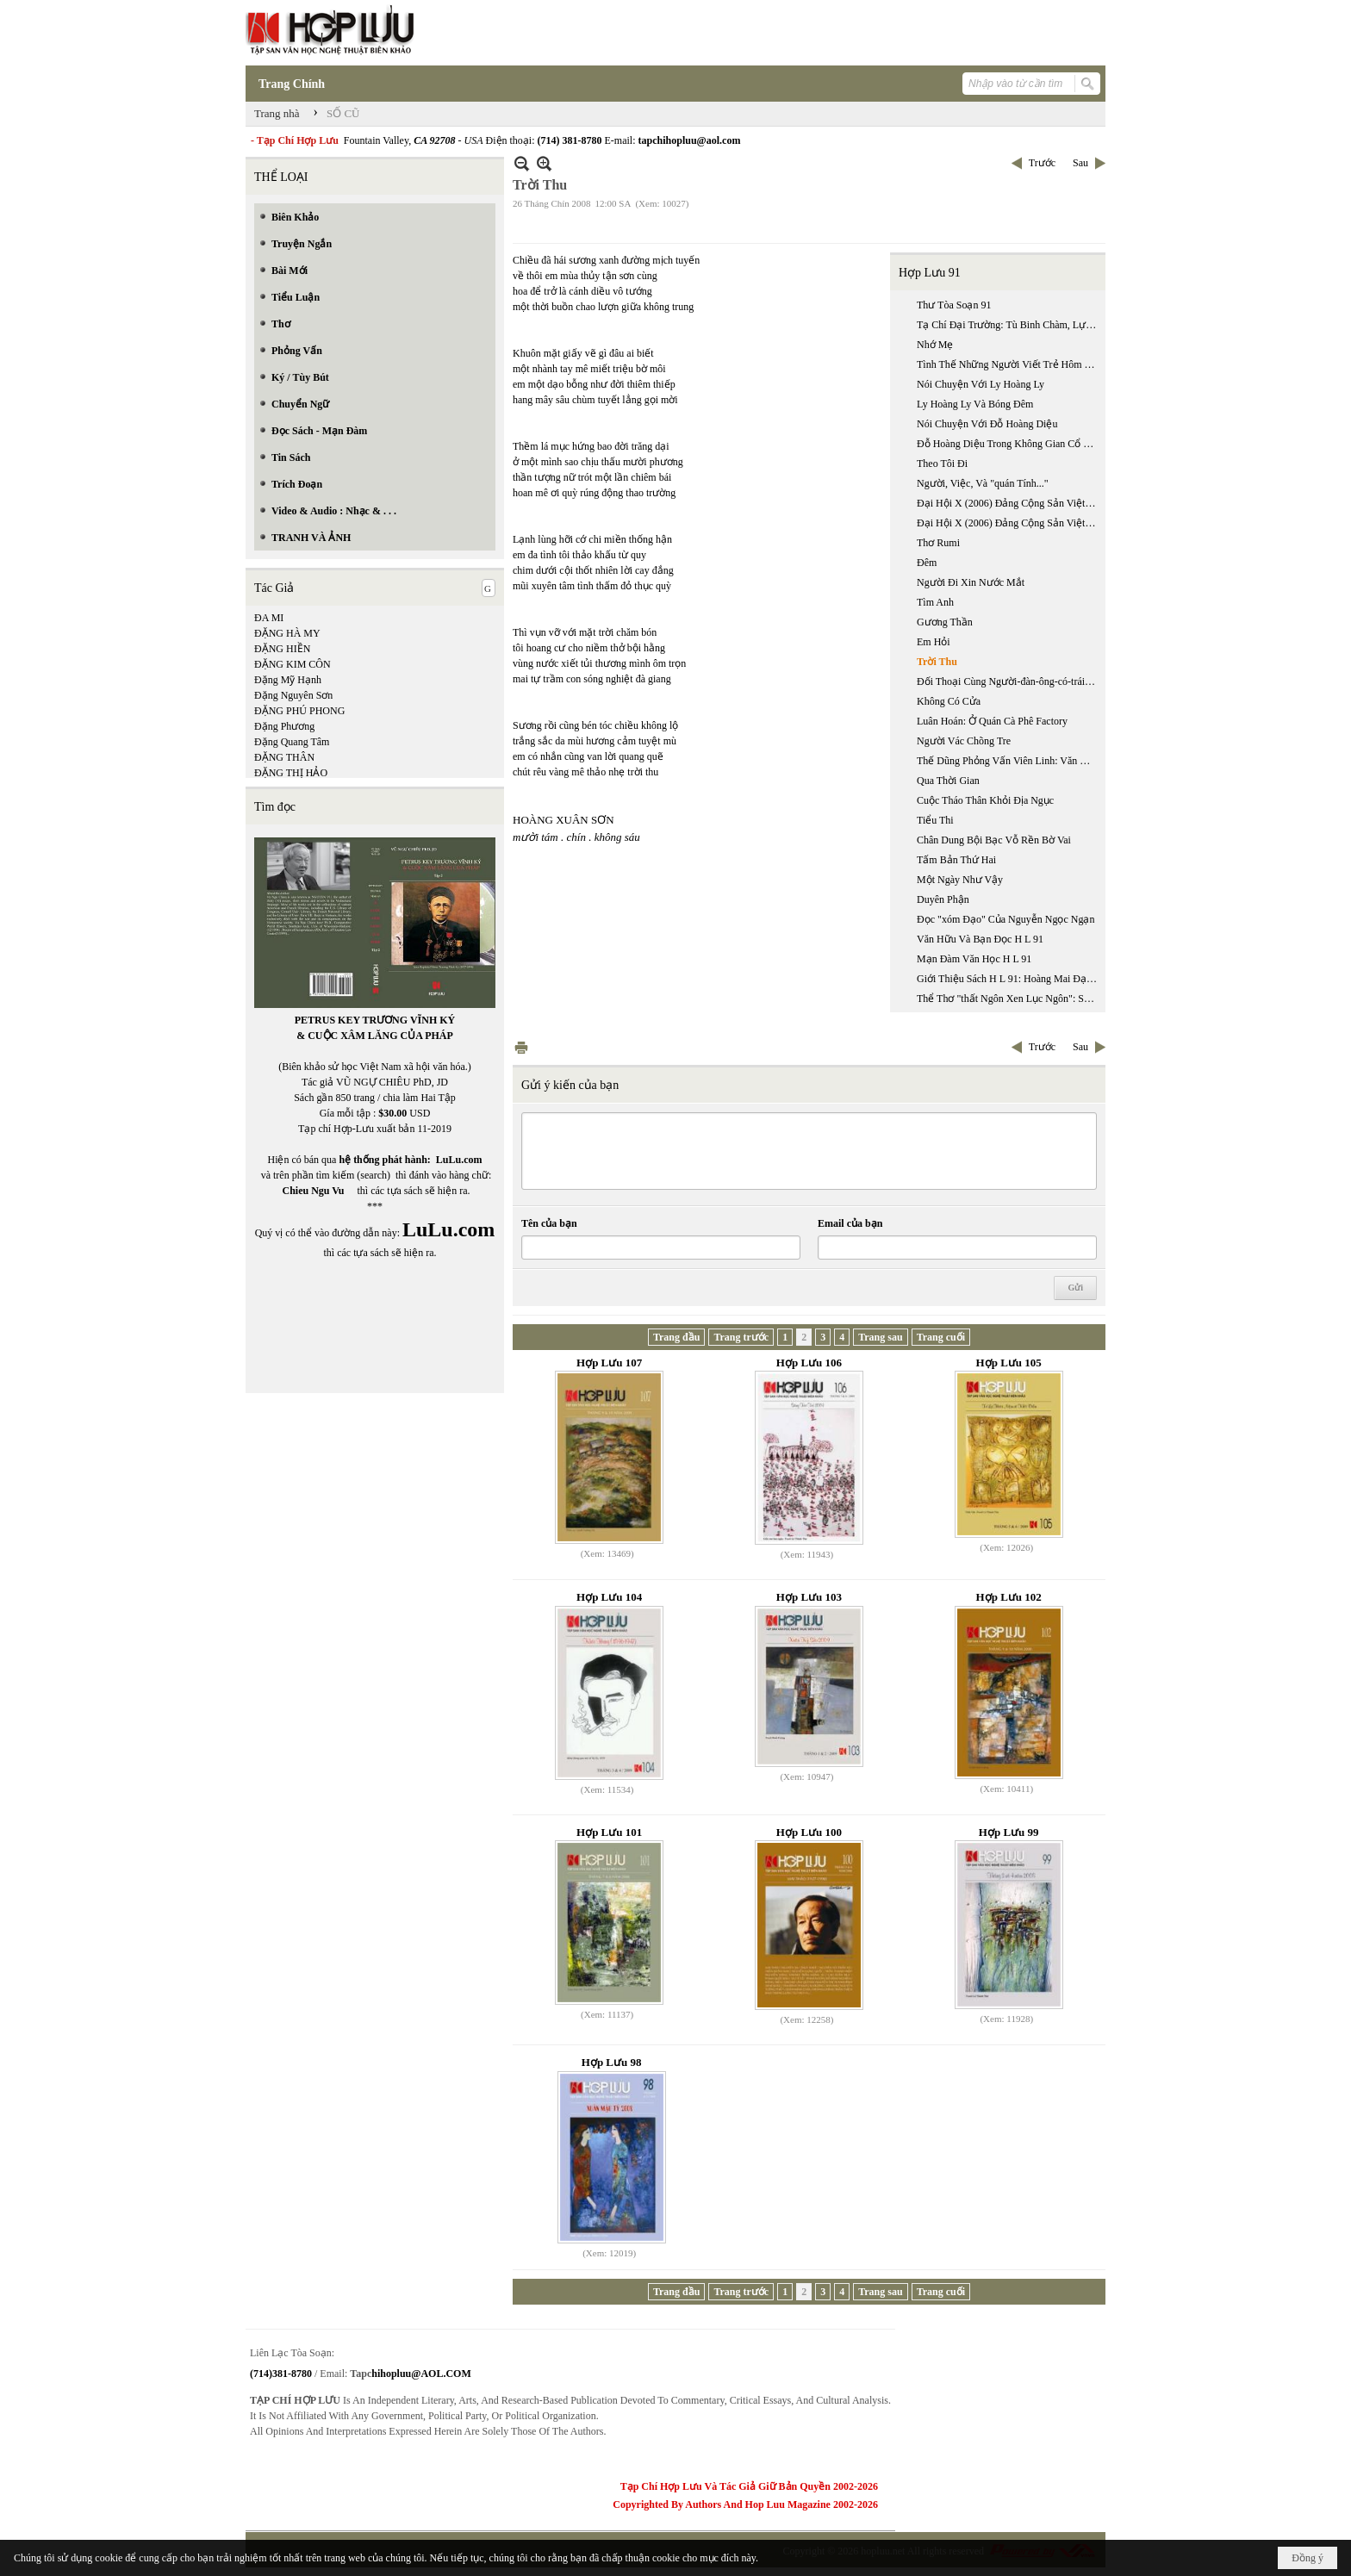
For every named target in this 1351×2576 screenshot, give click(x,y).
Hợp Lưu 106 (809, 1362)
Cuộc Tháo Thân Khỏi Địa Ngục (985, 800)
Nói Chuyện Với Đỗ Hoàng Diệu (987, 424)
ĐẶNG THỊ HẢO (290, 773)
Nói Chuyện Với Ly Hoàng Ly (980, 384)
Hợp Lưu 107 (609, 1362)
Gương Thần (945, 622)
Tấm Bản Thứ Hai (956, 860)
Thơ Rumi (938, 543)
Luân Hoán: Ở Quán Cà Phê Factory (992, 721)
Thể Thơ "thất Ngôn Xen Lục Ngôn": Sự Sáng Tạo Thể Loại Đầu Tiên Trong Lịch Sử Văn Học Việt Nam (1009, 998)
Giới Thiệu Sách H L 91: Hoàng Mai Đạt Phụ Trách (1009, 979)
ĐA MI (268, 618)
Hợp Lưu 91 (930, 272)
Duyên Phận (943, 899)
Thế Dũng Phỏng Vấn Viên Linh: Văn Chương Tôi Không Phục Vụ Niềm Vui (1009, 761)
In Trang (521, 1047)
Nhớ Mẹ (935, 345)
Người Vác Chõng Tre (964, 741)
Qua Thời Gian (948, 781)
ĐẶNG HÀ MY (287, 633)
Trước (1042, 163)
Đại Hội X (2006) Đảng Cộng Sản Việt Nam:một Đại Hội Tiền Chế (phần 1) (1009, 503)
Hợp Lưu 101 (609, 1832)
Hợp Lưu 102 (1009, 1596)
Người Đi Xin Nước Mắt (970, 582)
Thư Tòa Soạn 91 (954, 305)
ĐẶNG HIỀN (282, 649)
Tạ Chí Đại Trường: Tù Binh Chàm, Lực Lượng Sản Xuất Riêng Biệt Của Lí (1009, 325)
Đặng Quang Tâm (291, 742)
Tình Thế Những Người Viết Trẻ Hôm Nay (1009, 364)
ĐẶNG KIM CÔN (292, 664)
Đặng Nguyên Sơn (293, 695)
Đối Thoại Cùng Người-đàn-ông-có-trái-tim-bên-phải (1009, 681)
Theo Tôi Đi (942, 463)
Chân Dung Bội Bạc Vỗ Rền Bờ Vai (994, 840)
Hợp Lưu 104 (609, 1596)
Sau (1080, 163)
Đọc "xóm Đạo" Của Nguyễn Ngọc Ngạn (1005, 919)
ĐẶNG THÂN (284, 757)
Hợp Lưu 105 (1009, 1362)
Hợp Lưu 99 (1009, 1832)
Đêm (927, 563)
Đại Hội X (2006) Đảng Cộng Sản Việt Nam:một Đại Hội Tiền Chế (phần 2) (1009, 523)
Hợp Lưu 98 (612, 2062)
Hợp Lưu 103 (809, 1596)
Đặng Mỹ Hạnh (287, 680)
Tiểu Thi (935, 820)
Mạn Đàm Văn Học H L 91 (974, 959)
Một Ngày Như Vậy (960, 880)
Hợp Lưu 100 (809, 1832)
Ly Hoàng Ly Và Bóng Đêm (975, 404)
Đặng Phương (284, 726)
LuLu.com (459, 1160)
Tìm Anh (935, 602)
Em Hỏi (933, 642)
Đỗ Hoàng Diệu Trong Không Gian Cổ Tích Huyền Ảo (1009, 444)
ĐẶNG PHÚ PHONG (299, 711)
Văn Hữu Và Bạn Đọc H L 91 (980, 939)
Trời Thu (937, 662)
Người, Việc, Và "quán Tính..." (983, 483)
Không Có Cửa (949, 701)
